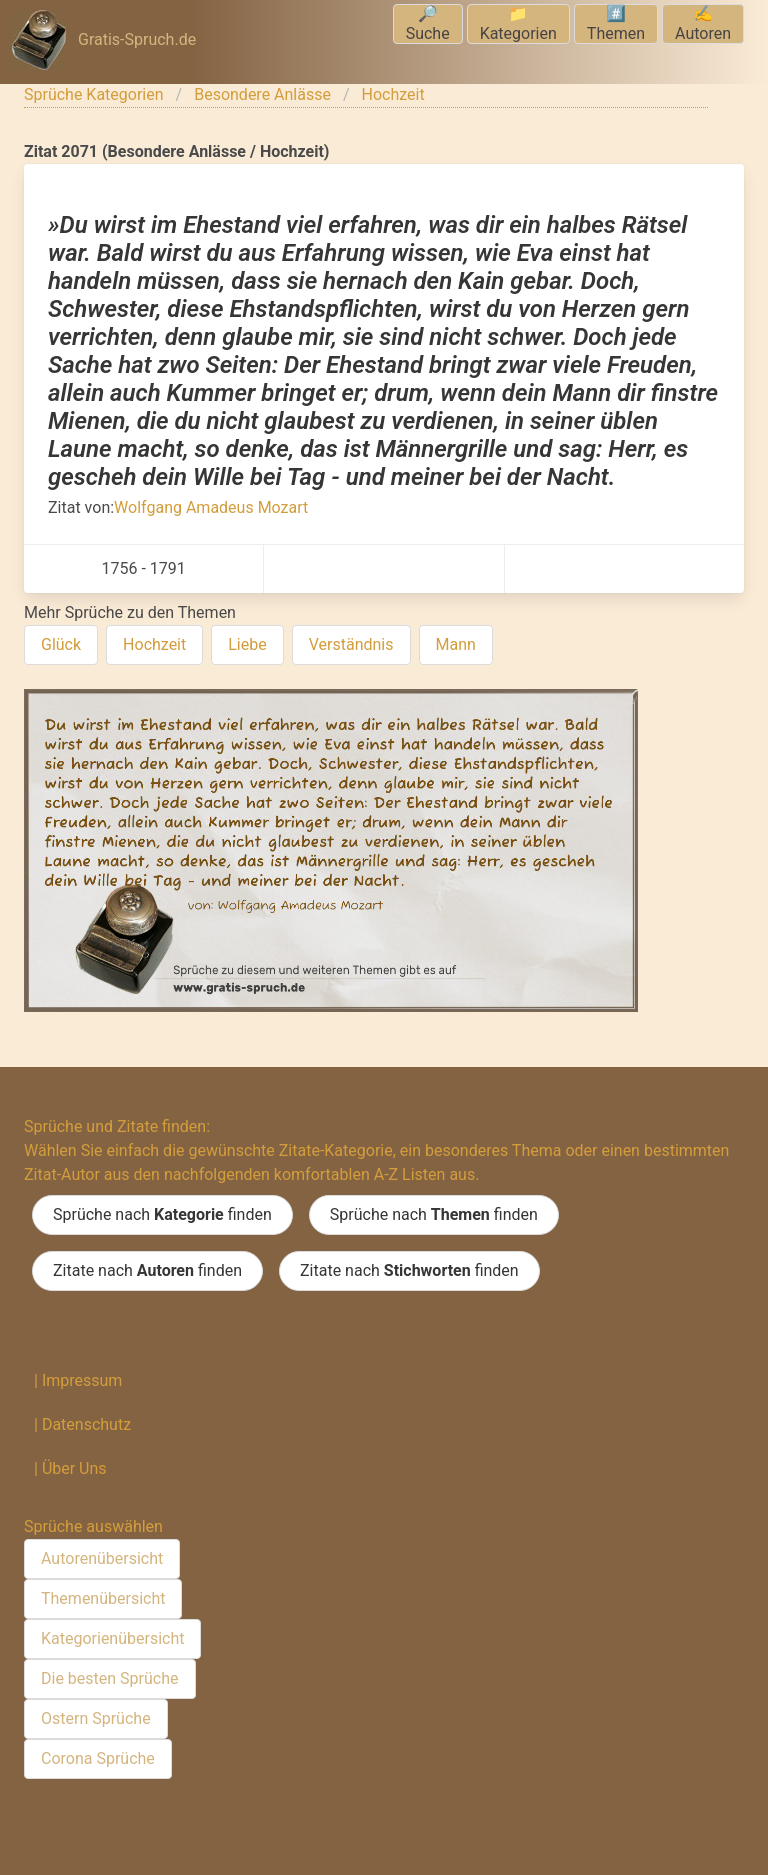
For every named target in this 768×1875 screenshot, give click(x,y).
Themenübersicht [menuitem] (103, 1598)
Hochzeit (393, 94)
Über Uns (74, 1468)
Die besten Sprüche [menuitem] (110, 1678)
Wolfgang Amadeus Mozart (211, 507)
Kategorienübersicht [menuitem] (112, 1638)
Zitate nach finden (147, 1271)
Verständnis (351, 644)
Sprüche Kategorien (94, 94)
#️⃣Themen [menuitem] (616, 23)
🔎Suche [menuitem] (428, 23)
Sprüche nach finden (162, 1215)
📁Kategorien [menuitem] (518, 23)
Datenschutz (86, 1424)
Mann (456, 644)
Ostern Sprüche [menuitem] (96, 1718)
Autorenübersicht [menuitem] (102, 1558)
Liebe (247, 644)
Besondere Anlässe (262, 94)
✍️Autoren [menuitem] (703, 23)
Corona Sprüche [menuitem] (98, 1758)
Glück (61, 644)
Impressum (82, 1380)
